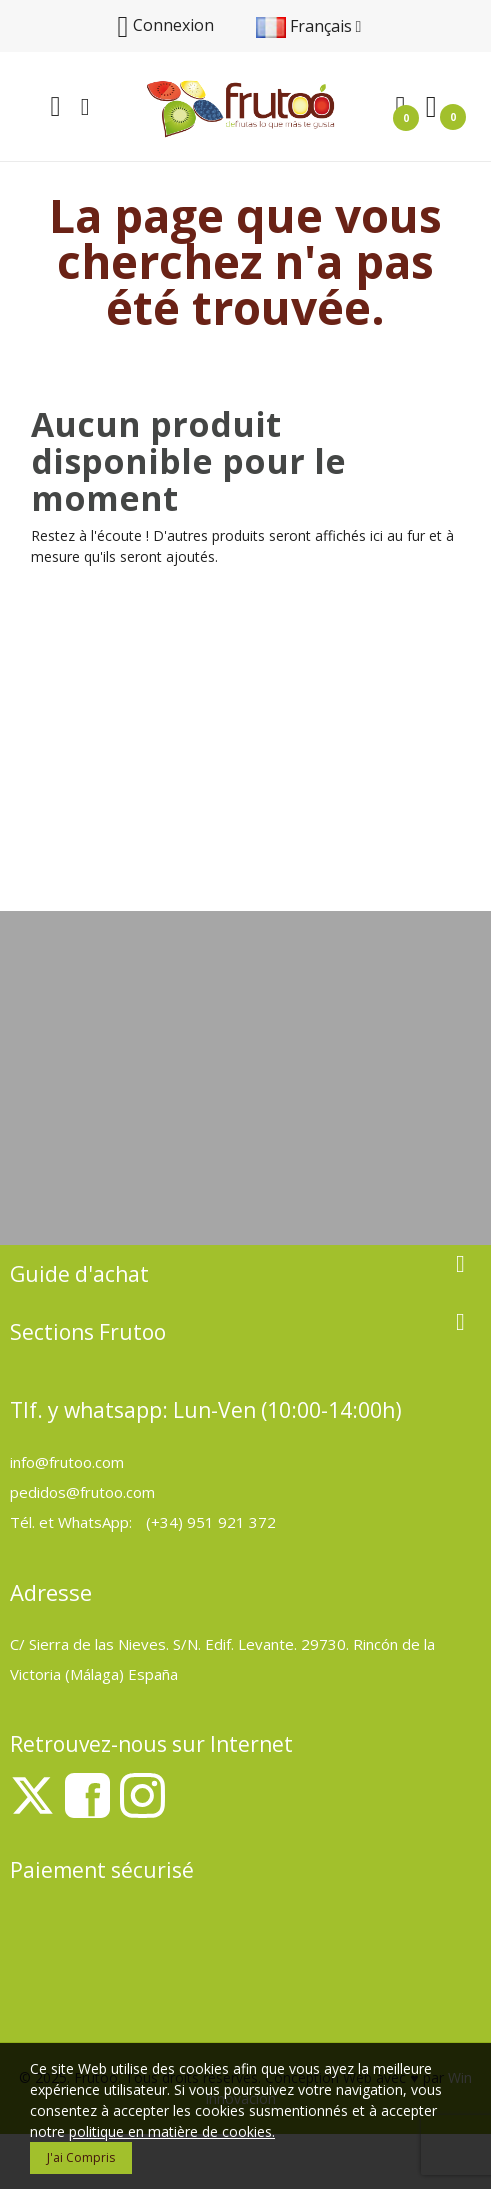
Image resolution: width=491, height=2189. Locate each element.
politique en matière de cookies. (172, 2131)
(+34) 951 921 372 (211, 1522)
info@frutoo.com (67, 1462)
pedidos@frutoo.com (82, 1492)
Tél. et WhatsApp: (73, 1522)
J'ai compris (81, 2157)
